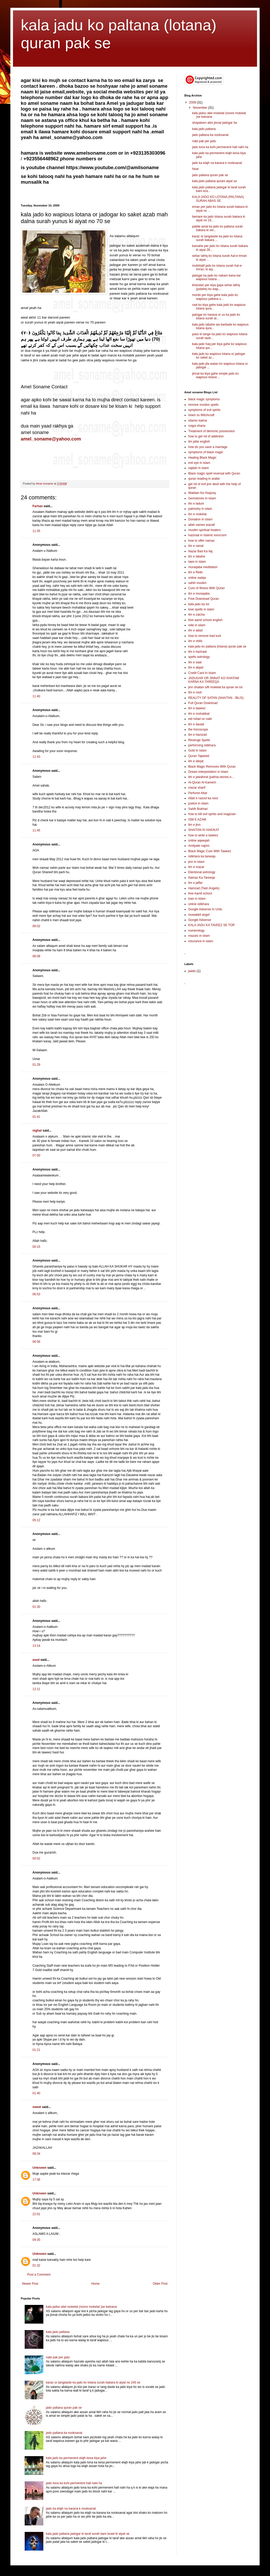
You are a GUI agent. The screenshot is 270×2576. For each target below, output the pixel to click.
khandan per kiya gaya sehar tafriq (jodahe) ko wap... (216, 287)
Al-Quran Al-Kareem (202, 782)
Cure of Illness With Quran (206, 588)
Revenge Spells (199, 740)
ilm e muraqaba (199, 593)
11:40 (36, 696)
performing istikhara (201, 745)
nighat (37, 1130)
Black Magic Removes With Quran (212, 766)
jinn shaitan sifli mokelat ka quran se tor (215, 687)
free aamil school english (205, 620)
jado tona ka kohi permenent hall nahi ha (74, 2483)
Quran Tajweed (198, 756)
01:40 (36, 2093)
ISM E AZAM (197, 819)
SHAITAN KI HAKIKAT (203, 830)
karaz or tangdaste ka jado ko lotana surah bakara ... (217, 238)
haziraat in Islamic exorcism (207, 535)
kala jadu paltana (58, 2332)
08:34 (36, 2153)
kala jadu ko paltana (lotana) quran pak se (217, 646)
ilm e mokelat (197, 514)
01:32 (36, 2265)
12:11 (36, 1689)
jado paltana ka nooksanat (64, 2433)
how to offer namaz (201, 540)
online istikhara (198, 904)
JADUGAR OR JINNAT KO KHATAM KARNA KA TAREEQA (213, 680)
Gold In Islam (197, 750)
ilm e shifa (195, 641)
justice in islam (198, 803)
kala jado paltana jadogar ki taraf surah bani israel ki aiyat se (88, 2534)
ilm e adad (195, 630)
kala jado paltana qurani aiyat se (214, 181)
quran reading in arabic (204, 478)
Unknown (39, 2167)
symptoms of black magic (205, 452)
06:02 (36, 926)
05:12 (36, 1520)
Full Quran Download (203, 703)
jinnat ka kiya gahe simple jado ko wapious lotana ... (215, 375)
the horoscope (198, 729)
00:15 (36, 1247)
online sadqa (197, 578)
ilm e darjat (196, 761)
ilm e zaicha (196, 614)
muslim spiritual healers (204, 530)
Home (95, 2283)
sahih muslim (197, 583)
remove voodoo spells (203, 405)
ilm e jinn (194, 824)
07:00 (36, 1155)
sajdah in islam (198, 468)
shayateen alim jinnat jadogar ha (214, 123)
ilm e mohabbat (199, 713)
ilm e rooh (195, 692)
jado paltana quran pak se (64, 2407)
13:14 (36, 1646)
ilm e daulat (196, 724)
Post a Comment (38, 2274)
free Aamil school (200, 893)
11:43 (36, 757)
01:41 (36, 1117)
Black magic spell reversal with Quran (214, 473)
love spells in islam (201, 609)
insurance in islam (200, 941)
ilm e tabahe (196, 556)
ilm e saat (194, 662)
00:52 (36, 1858)
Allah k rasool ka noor (203, 798)
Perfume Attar (197, 793)
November (200, 107)
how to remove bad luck (204, 636)
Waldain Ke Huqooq (202, 493)
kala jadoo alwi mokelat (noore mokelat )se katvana (81, 2307)
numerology (196, 930)
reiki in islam (196, 625)
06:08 (36, 956)
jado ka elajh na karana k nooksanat (71, 2508)
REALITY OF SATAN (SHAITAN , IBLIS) (216, 698)
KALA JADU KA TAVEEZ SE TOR (211, 925)
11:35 (36, 531)
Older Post (160, 2283)
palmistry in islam (200, 509)
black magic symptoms (204, 399)
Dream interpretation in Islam (208, 772)
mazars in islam (199, 936)
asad (35, 1660)
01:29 (36, 1064)
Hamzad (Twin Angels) (203, 888)
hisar (195, 169)
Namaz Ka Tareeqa (201, 877)
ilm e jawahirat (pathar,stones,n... (211, 777)
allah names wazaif (201, 525)
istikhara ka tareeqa (201, 856)
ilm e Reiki (195, 572)
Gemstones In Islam (202, 498)
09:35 (36, 2240)
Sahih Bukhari (198, 809)
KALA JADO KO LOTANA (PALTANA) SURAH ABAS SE (218, 198)
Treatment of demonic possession (211, 431)
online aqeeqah (199, 840)
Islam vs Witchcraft (201, 415)
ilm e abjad (195, 667)
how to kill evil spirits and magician (212, 814)
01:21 (36, 2050)
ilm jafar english (199, 441)
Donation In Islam (200, 519)
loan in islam (197, 898)
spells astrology (199, 657)
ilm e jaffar (195, 883)
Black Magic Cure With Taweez (209, 851)
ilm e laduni (196, 503)
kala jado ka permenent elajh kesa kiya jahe (76, 2458)
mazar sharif (196, 787)
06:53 (36, 1294)
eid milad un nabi (200, 719)
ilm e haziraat (197, 651)
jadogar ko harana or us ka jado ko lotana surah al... (216, 316)
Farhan (37, 506)
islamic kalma (197, 420)
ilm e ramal (196, 546)
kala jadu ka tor (198, 604)
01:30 (36, 1607)
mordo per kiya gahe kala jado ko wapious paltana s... (215, 296)
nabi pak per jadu (58, 2357)
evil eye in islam (199, 463)
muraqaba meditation (203, 567)
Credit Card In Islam (202, 673)
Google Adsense (199, 920)
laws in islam (197, 561)
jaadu (192, 971)
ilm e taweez (197, 708)
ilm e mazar (196, 867)
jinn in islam (196, 862)
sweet (36, 2107)
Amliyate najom (199, 846)
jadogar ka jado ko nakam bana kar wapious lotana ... (216, 277)
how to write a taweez (203, 835)
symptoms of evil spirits (204, 410)
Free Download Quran (203, 599)
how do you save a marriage (207, 447)
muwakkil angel (199, 915)
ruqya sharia (196, 426)
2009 (193, 102)
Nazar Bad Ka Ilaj (200, 551)
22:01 (36, 2214)
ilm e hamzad (197, 734)
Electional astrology (201, 872)
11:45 (36, 830)
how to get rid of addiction (206, 436)
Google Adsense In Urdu (205, 909)
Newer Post (30, 2283)
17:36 (36, 2179)
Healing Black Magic (202, 457)
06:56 (36, 1342)
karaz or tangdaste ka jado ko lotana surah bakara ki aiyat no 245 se (93, 2382)
